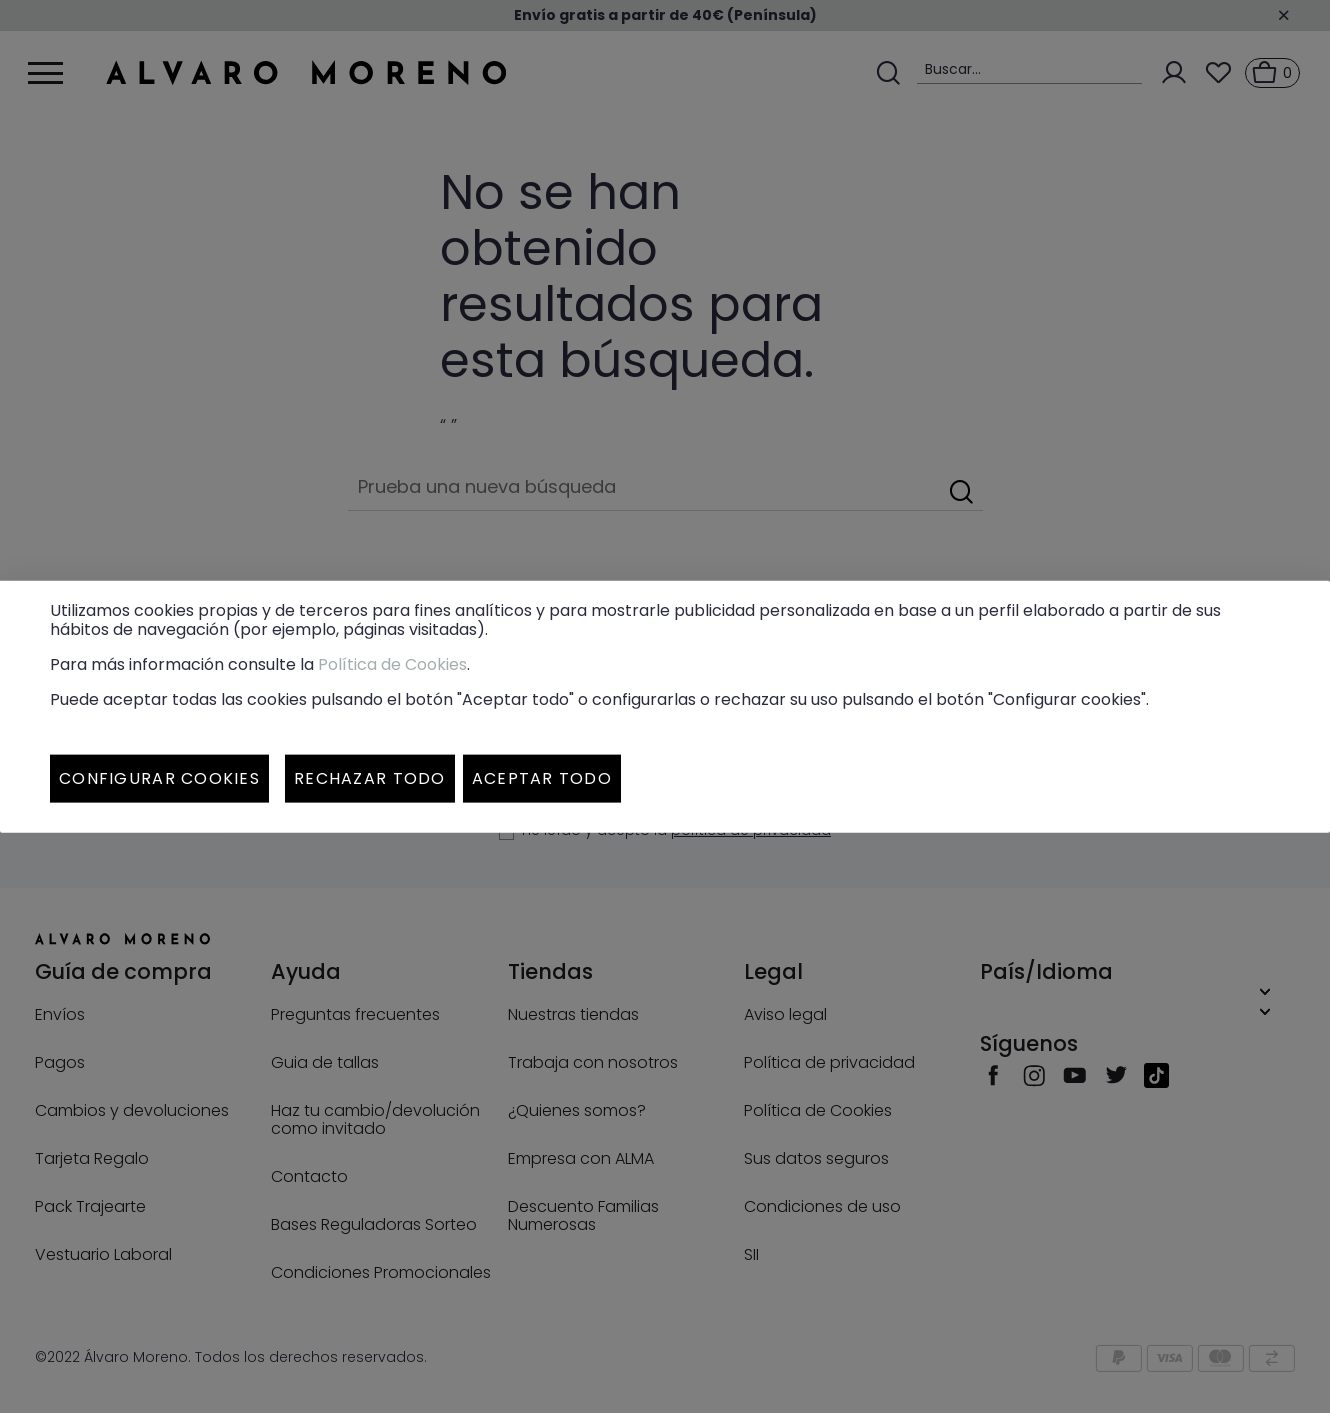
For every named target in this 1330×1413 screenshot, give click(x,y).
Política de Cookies (392, 664)
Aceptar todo (542, 778)
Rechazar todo (370, 778)
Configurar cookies (159, 778)
